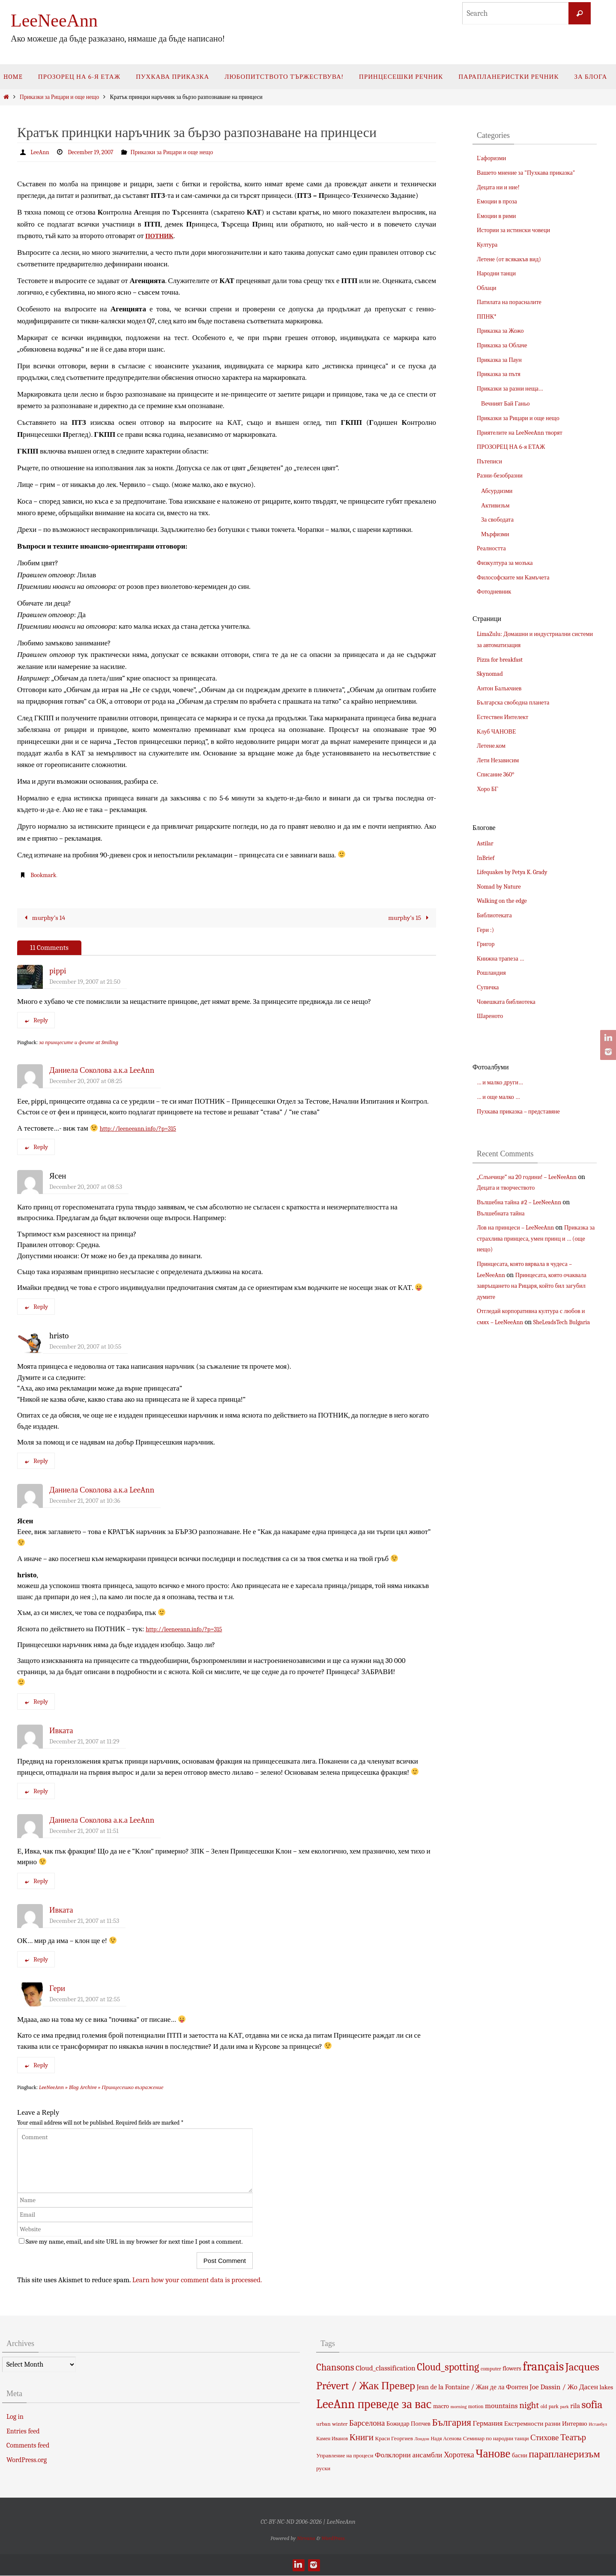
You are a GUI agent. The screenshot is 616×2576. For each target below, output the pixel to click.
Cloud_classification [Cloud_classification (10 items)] (386, 2368)
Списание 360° (498, 774)
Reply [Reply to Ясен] (36, 1306)
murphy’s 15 (408, 917)
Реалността (493, 548)
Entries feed (23, 2431)
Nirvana (306, 2538)
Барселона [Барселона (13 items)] (367, 2423)
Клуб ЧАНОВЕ (499, 731)
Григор (487, 944)
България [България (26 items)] (451, 2422)
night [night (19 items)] (529, 2405)
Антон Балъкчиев (502, 688)
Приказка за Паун (502, 360)
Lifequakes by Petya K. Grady (516, 872)
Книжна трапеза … (503, 958)
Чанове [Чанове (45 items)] (492, 2453)
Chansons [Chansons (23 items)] (335, 2367)
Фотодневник (496, 591)
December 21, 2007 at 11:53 (84, 1921)
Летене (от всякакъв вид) (513, 259)
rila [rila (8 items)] (575, 2406)
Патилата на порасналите (513, 302)
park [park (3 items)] (564, 2407)
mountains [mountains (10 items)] (501, 2406)
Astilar (486, 843)
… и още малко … (501, 1097)
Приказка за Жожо (503, 330)
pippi (57, 971)
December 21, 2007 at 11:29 (84, 1741)
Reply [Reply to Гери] (36, 2065)
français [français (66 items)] (543, 2367)
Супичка (489, 987)
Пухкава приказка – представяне (524, 1111)
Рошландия (493, 972)
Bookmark (45, 874)
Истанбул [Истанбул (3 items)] (598, 2424)
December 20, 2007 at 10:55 (85, 1346)
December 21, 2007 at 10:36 (84, 1501)
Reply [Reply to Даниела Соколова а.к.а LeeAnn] (36, 1147)
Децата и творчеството (518, 1187)
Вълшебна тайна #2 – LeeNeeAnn (524, 1202)
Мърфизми (497, 534)
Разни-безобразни (503, 475)
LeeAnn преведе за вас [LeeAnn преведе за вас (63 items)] (373, 2404)
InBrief (487, 858)
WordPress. (333, 2538)
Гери (57, 1989)
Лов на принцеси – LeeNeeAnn (520, 1227)
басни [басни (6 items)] (519, 2455)
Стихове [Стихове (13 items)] (544, 2437)
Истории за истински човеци (518, 230)
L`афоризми (493, 158)
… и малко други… (503, 1082)
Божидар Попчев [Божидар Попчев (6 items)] (408, 2423)
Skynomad (491, 674)
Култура (488, 244)
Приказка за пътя (501, 374)
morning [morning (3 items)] (459, 2407)
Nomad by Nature (501, 886)
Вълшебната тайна (504, 1213)
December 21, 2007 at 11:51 (84, 1831)
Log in (15, 2417)
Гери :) (486, 930)
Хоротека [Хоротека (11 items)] (459, 2455)
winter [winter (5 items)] (339, 2424)
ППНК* (488, 316)
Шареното (491, 1016)
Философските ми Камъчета (518, 577)
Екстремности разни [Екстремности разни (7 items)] (532, 2423)
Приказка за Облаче (505, 345)
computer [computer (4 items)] (491, 2369)
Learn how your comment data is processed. (197, 2280)
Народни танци (499, 273)
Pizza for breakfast (503, 659)
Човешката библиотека (510, 1002)
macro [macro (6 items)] (441, 2406)
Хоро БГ (489, 789)
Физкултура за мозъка (508, 563)
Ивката (61, 1730)
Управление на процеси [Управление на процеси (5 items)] (344, 2455)
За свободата (499, 519)
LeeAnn (41, 152)
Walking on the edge (505, 900)
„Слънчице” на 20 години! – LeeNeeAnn (533, 1177)
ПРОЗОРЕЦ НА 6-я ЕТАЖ (515, 447)
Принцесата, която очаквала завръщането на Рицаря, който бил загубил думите (534, 1286)
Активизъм (497, 505)
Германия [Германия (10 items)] (488, 2423)
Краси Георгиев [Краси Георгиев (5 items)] (394, 2438)
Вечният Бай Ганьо (508, 403)
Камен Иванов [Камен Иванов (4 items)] (332, 2439)
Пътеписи (491, 461)
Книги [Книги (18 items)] (362, 2437)
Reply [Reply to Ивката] (36, 1791)
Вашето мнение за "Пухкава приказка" (532, 172)
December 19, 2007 (96, 152)
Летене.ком (493, 745)
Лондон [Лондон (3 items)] (422, 2439)
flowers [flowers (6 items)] (511, 2369)
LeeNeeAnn (54, 20)
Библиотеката (496, 915)
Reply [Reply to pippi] (36, 1020)
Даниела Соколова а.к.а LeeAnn (101, 1070)
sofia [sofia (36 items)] (591, 2405)
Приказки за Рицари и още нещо (59, 97)
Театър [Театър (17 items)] (573, 2437)
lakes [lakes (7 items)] (606, 2387)
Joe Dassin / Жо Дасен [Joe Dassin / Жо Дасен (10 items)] (563, 2387)
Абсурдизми (499, 491)
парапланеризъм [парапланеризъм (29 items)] (564, 2454)
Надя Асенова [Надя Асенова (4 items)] (446, 2439)
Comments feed (27, 2446)
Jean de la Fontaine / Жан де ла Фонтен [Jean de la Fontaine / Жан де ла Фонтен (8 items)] (472, 2387)
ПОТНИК (161, 235)
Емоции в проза (499, 201)
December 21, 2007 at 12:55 (84, 1999)
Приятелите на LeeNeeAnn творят (525, 432)
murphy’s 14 (45, 917)
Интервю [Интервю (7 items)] (574, 2423)
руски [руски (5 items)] (323, 2469)
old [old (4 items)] (544, 2407)
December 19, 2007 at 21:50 (84, 981)
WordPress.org (26, 2460)
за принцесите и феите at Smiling (78, 1042)
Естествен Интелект (506, 717)
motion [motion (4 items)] (476, 2407)
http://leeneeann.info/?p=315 (144, 1128)
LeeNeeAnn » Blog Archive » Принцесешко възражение (101, 2087)
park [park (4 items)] (554, 2407)
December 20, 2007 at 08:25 (85, 1081)
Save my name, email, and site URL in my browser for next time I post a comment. (134, 2242)
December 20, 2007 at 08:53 (85, 1187)
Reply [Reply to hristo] (36, 1461)
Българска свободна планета (518, 702)
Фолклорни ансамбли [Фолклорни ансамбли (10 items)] (408, 2455)
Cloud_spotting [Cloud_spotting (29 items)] (448, 2367)
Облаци (488, 288)
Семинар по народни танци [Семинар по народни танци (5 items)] (496, 2438)
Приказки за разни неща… (514, 388)
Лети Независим (500, 760)
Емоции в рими (499, 216)
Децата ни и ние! (501, 187)
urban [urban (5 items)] (323, 2424)
